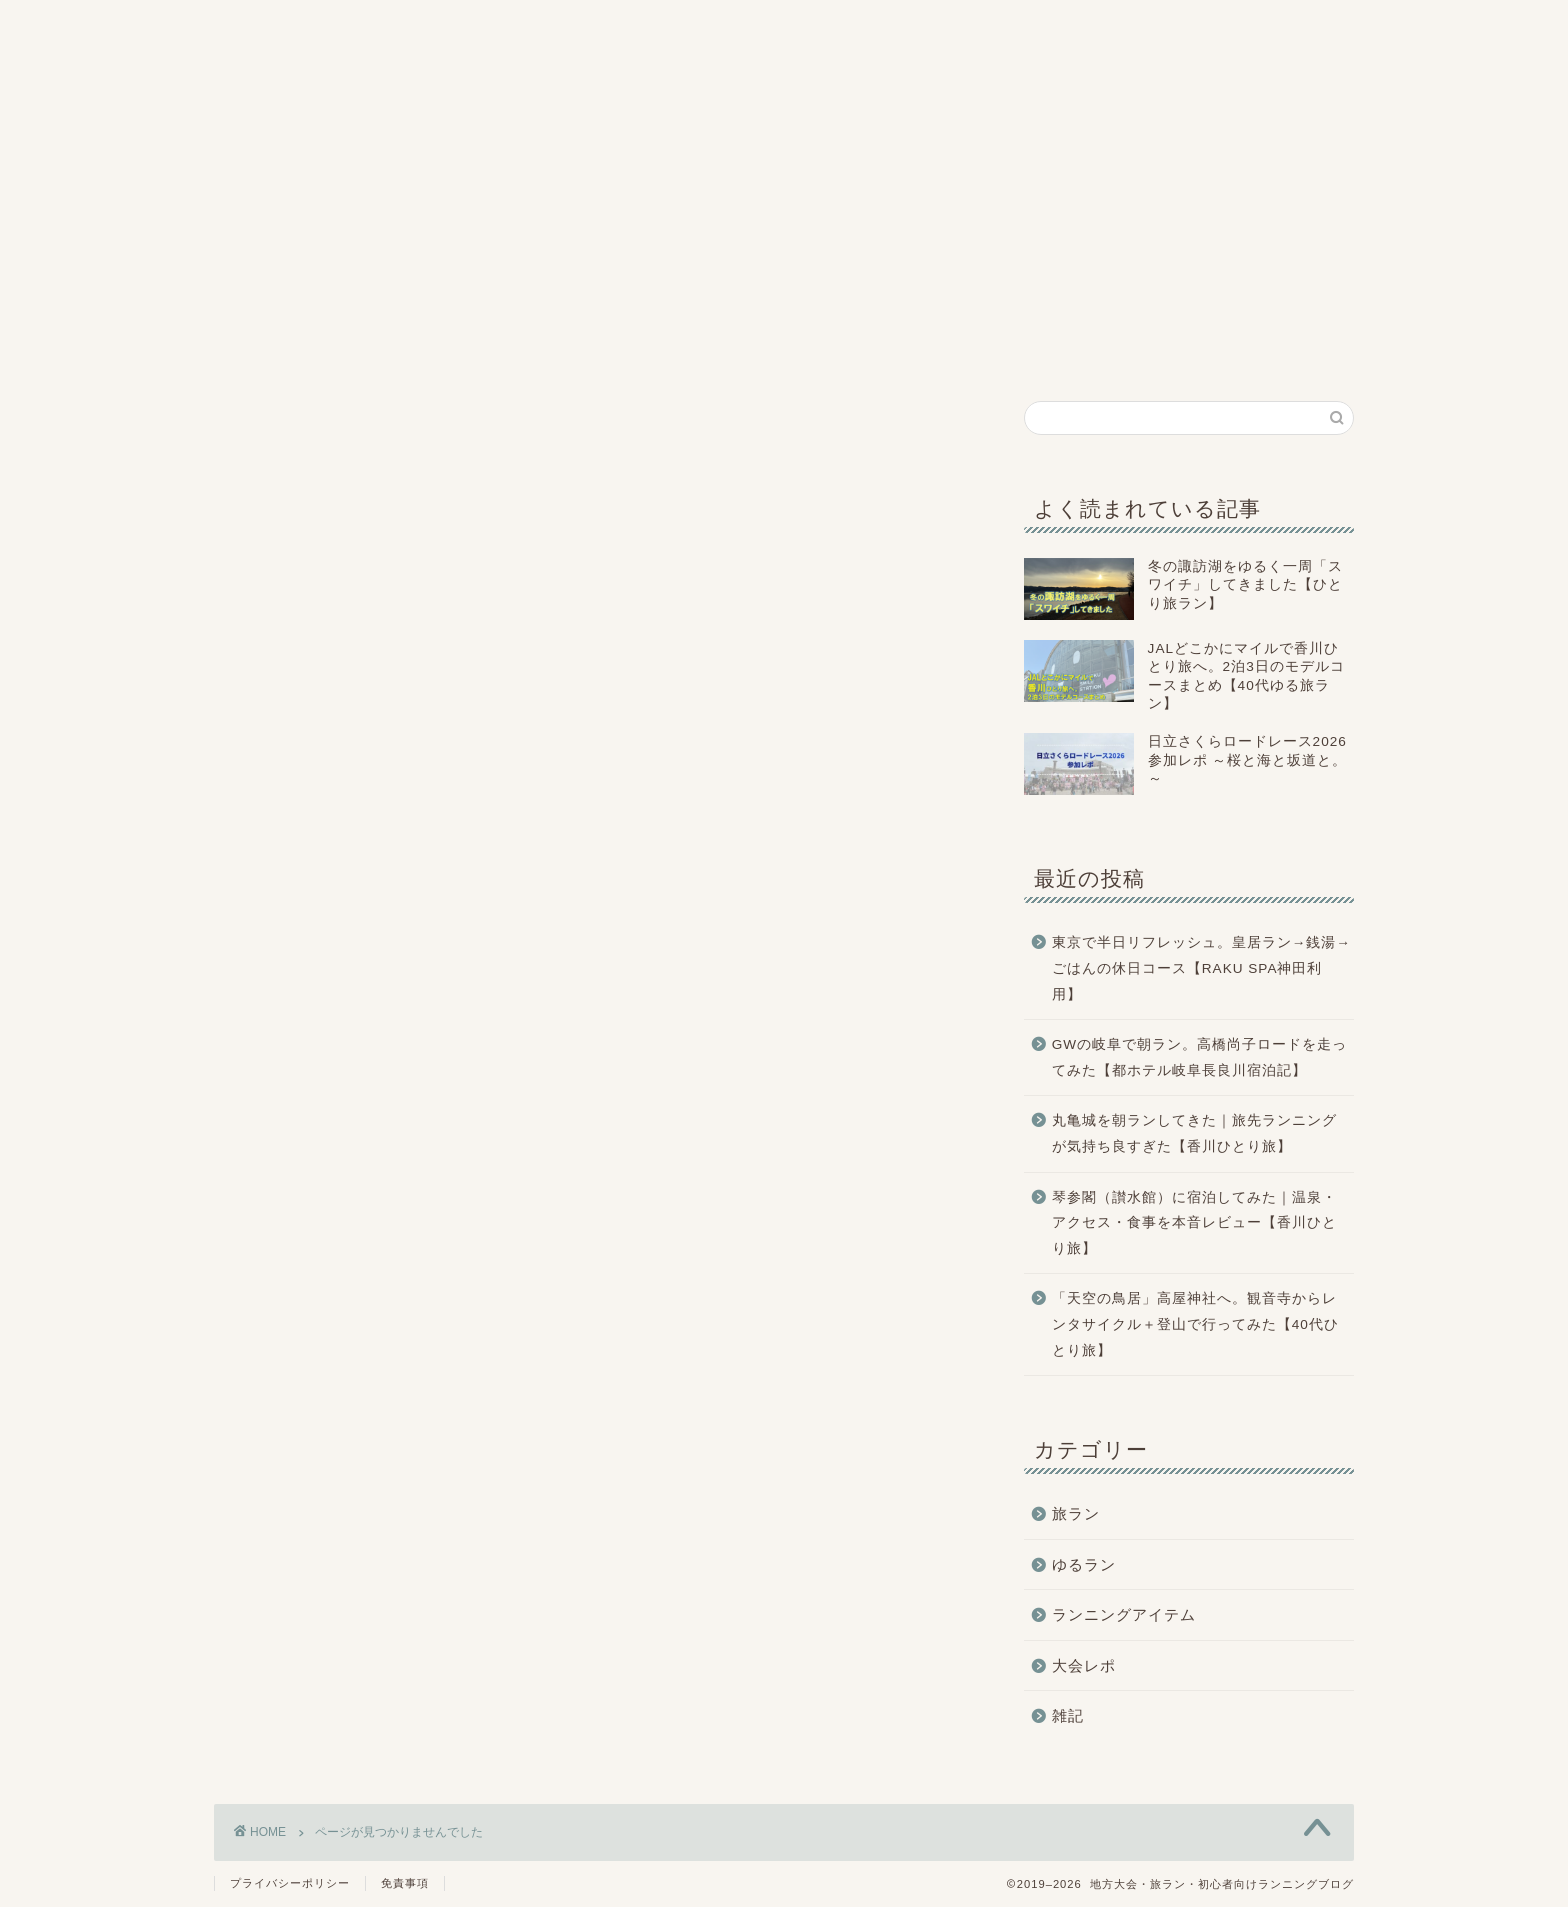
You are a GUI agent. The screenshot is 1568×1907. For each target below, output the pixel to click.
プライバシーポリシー (290, 1883)
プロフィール (428, 354)
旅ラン (571, 350)
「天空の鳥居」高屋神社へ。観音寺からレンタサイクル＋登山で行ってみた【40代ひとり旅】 (1195, 1324)
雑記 (1140, 350)
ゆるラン (855, 350)
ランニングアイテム (997, 354)
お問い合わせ (1283, 349)
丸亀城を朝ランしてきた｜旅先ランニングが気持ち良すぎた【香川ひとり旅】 (1194, 1133)
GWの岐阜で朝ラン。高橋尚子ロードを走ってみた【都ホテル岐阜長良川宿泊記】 (1199, 1057)
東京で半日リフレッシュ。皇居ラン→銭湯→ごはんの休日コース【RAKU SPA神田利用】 (1201, 968)
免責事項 (405, 1883)
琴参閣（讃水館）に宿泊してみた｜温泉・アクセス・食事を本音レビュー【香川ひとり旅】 (1194, 1223)
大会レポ (712, 350)
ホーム (286, 350)
